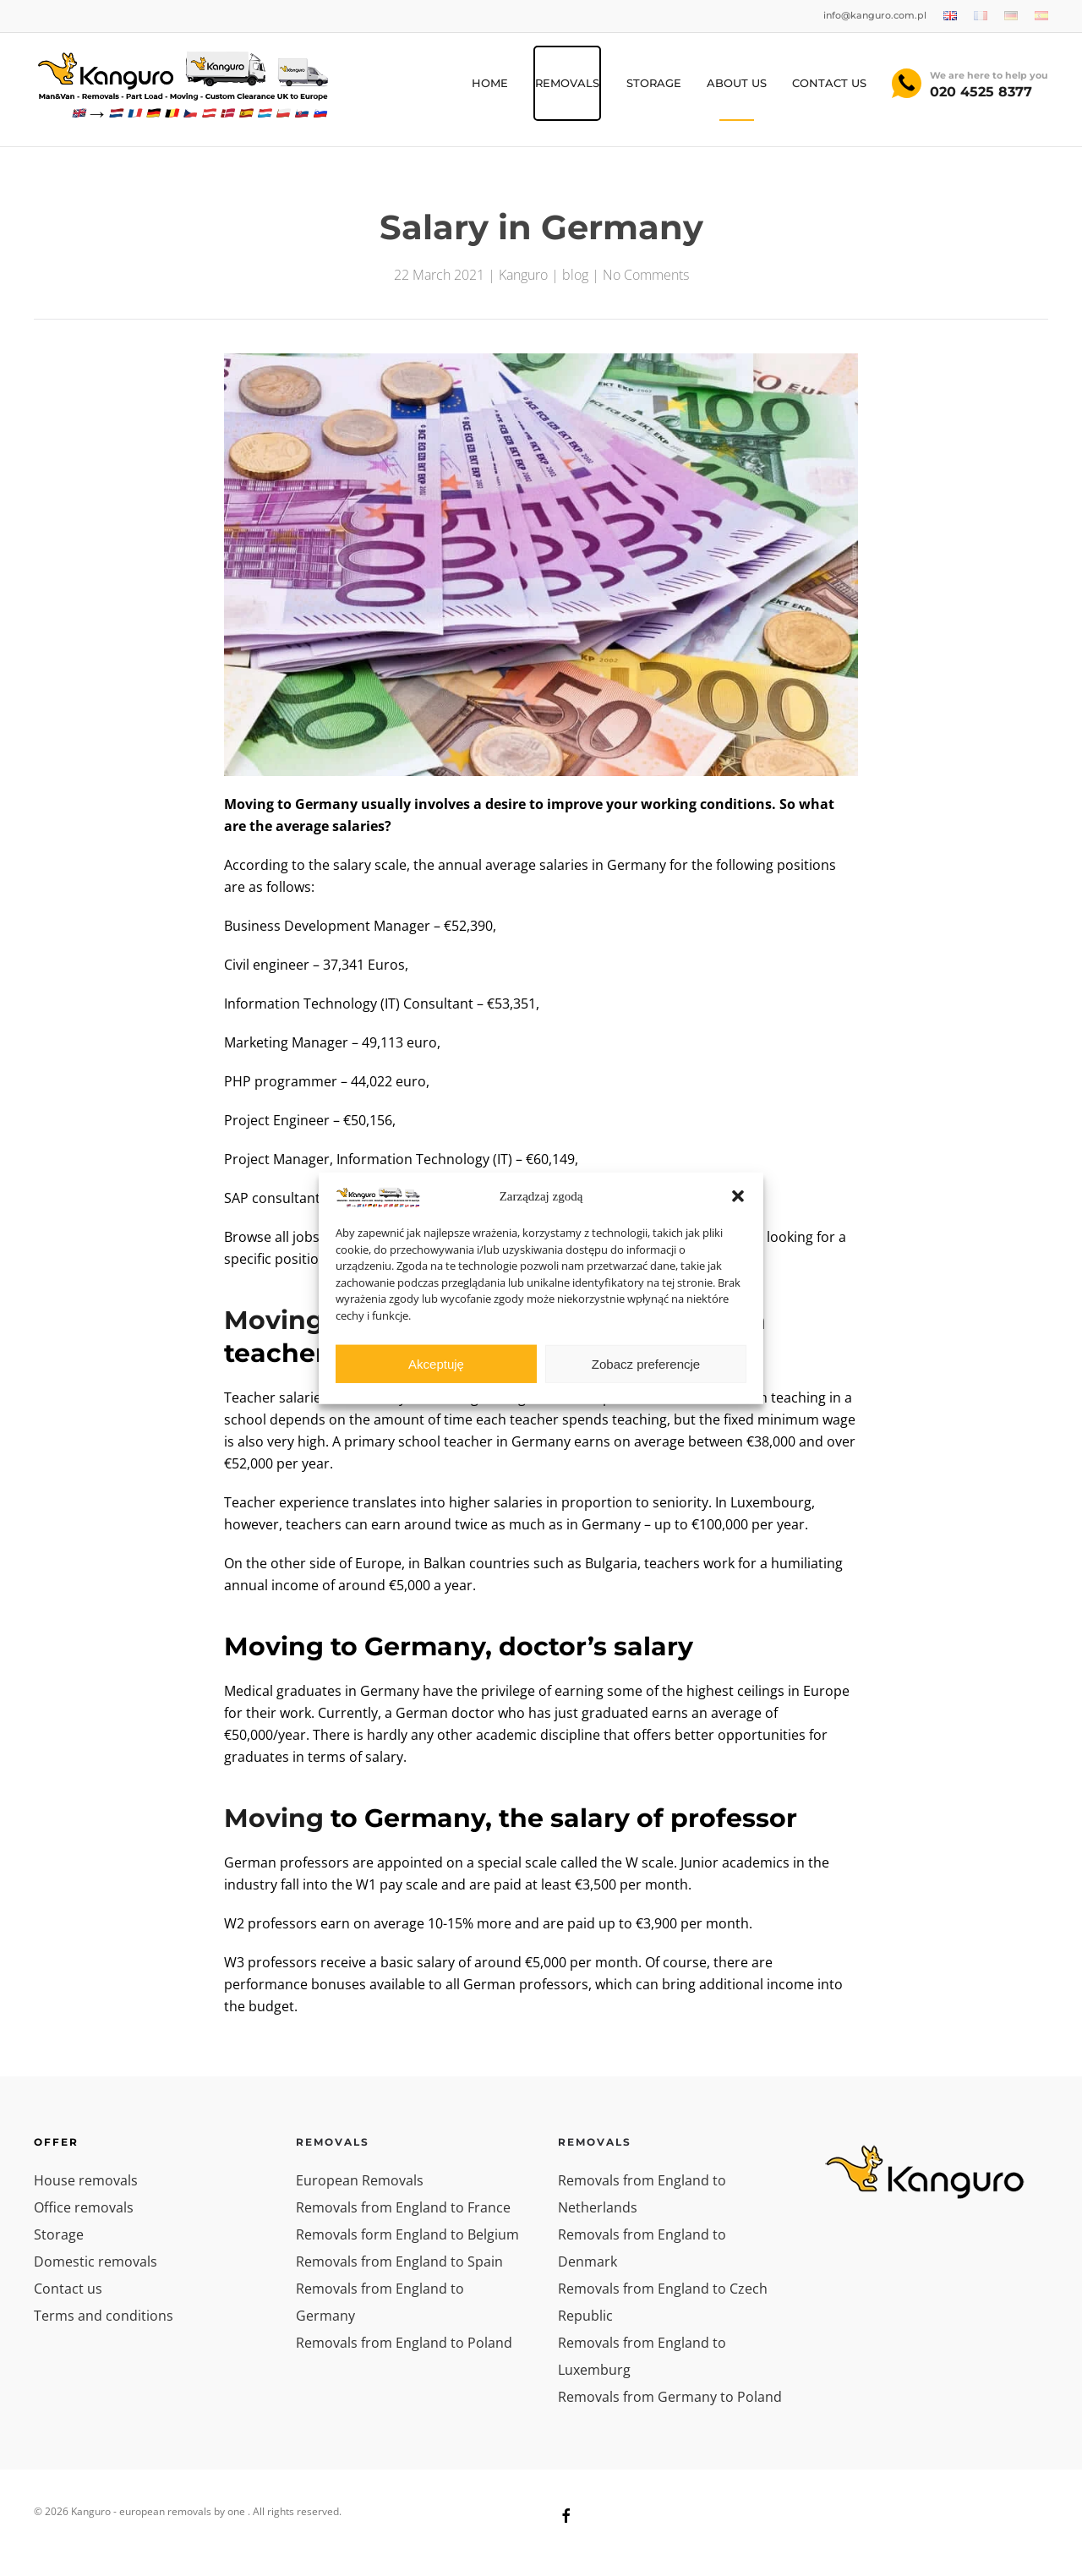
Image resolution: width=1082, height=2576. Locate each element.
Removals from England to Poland (404, 2342)
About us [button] (737, 83)
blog (575, 274)
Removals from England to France (403, 2207)
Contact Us (829, 83)
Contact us (68, 2288)
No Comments (646, 274)
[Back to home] (182, 84)
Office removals (84, 2207)
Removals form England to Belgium (407, 2234)
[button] (738, 1196)
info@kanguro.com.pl (874, 15)
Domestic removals (95, 2261)
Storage (59, 2234)
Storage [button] (653, 83)
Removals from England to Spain (399, 2261)
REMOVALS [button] (567, 83)
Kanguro (523, 274)
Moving (274, 1818)
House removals (86, 2180)
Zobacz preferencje (646, 1363)
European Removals (360, 2180)
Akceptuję (436, 1363)
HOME (490, 83)
